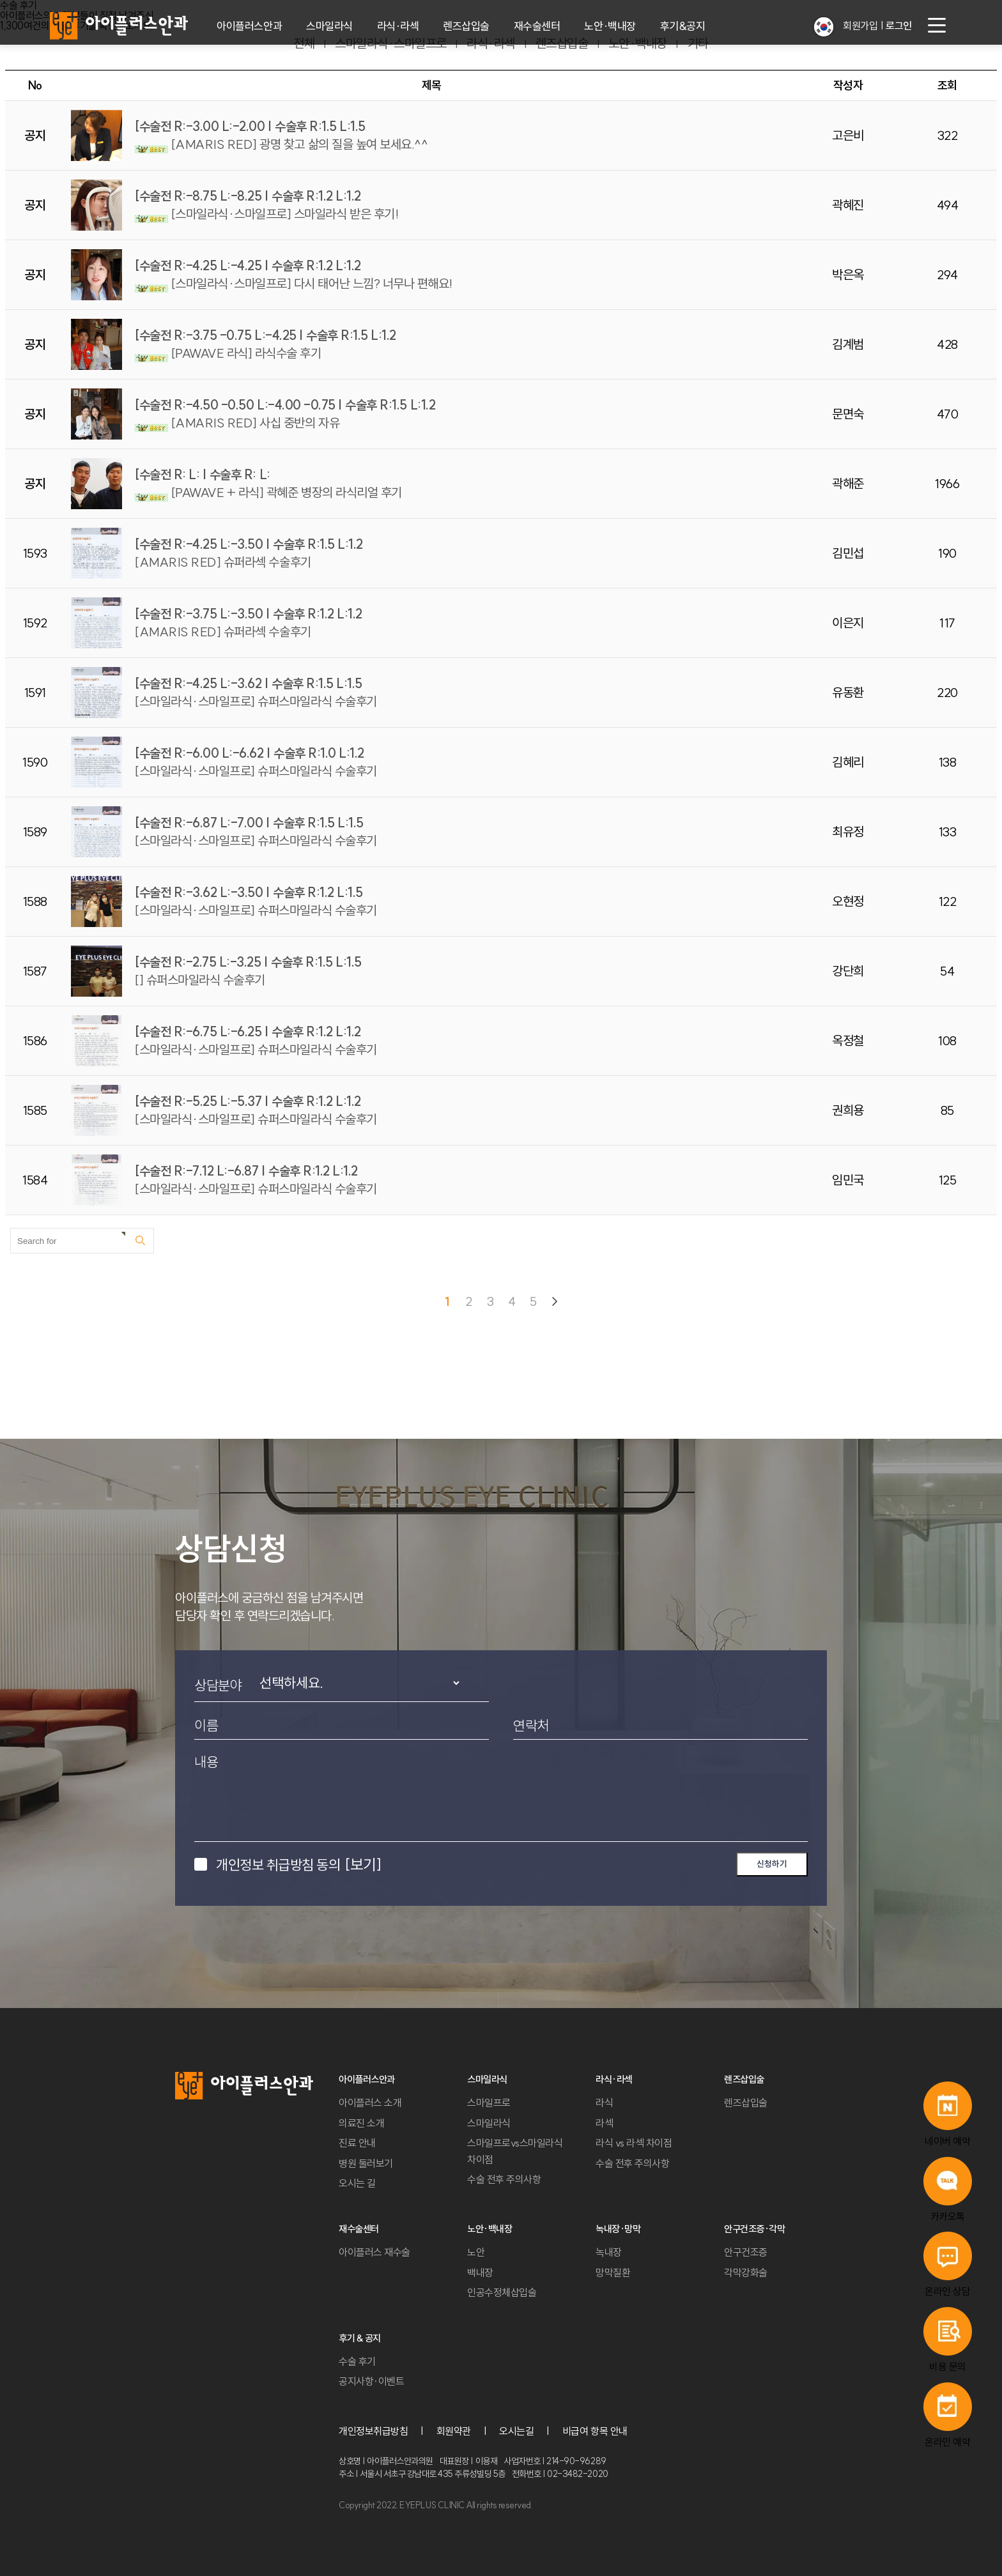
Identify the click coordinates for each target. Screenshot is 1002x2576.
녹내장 (609, 2252)
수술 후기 (357, 2361)
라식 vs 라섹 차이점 (634, 2142)
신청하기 (772, 1864)
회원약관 (453, 2431)
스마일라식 (329, 26)
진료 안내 (357, 2142)
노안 (475, 2252)
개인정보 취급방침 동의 (298, 1864)
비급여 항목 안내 (595, 2431)
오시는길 (516, 2431)
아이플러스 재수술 (374, 2252)
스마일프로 (489, 2102)
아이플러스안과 (249, 26)
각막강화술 (745, 2272)
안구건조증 (745, 2252)
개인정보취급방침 (373, 2431)
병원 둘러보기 (366, 2163)
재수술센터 (537, 26)
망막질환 (613, 2272)
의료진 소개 (361, 2123)
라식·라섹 (398, 26)
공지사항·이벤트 (371, 2381)
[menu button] (936, 26)
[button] (823, 26)
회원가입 (860, 25)
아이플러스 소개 (370, 2102)
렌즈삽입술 (466, 26)
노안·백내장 (609, 26)
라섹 (604, 2123)
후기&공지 (682, 26)
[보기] (363, 1864)
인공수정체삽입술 (501, 2292)
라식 (604, 2102)
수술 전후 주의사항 (504, 2179)
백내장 (480, 2272)
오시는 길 (357, 2183)
